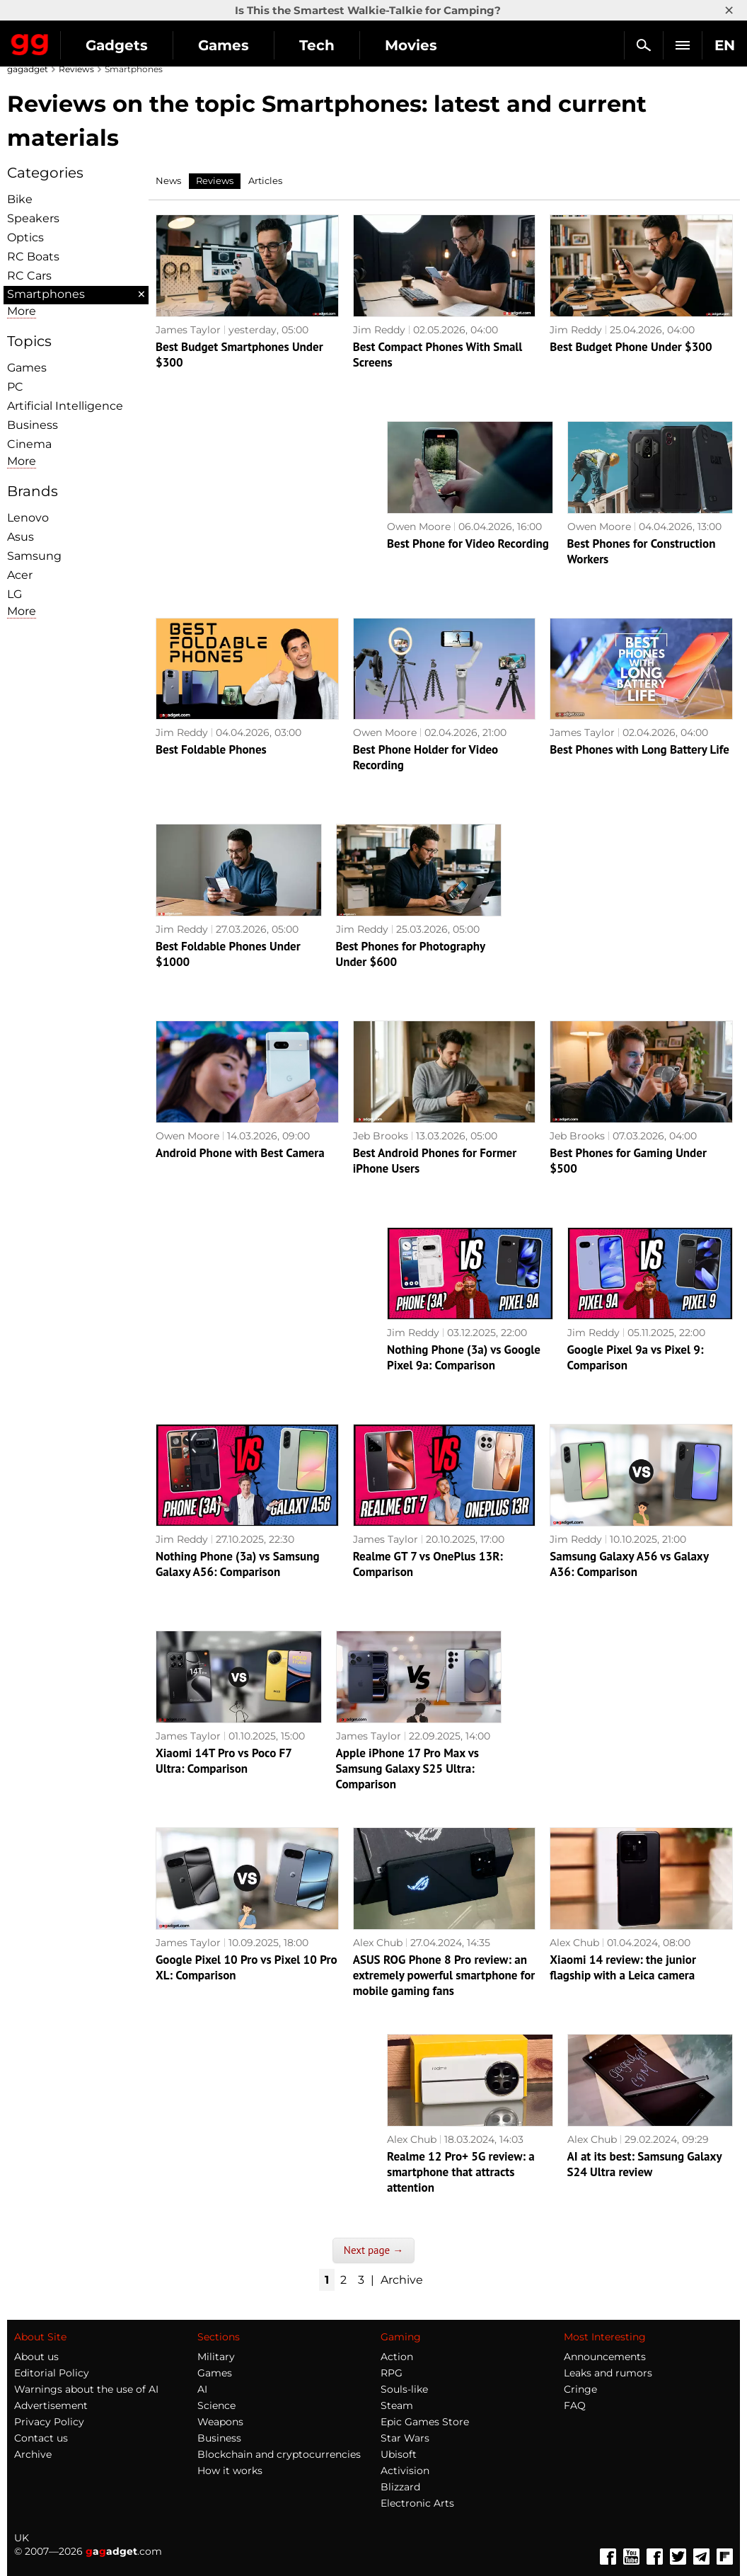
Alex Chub (378, 1942)
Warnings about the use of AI (86, 2389)
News (168, 180)
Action (397, 2356)
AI (202, 2389)
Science (216, 2405)
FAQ (575, 2405)
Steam (397, 2405)
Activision (405, 2470)
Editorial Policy (51, 2373)
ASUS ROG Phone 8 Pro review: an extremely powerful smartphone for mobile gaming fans (444, 1975)
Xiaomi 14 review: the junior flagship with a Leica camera (623, 1967)
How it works (229, 2470)
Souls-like (404, 2389)
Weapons (220, 2421)
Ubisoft (399, 2454)
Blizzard (400, 2486)
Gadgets (117, 45)
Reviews (76, 69)
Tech (317, 45)
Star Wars (405, 2438)
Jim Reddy (379, 330)
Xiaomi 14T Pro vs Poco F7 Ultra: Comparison (223, 1760)
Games (223, 45)
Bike (20, 199)
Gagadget (30, 42)
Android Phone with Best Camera (240, 1153)
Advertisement (51, 2405)
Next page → (373, 2250)
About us (36, 2356)
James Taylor (188, 330)
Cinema (29, 444)
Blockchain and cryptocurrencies (279, 2454)
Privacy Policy (49, 2421)
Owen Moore (419, 526)
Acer (20, 575)
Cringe (580, 2389)
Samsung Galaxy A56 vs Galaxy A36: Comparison (629, 1564)
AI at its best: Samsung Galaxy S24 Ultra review (644, 2164)
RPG (392, 2373)
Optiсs (25, 237)
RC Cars (29, 275)
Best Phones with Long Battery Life (639, 749)
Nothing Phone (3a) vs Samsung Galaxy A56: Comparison (238, 1564)
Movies (411, 45)
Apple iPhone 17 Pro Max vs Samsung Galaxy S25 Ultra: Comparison (407, 1768)
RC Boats (33, 256)
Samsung (34, 556)
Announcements (605, 2356)
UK (21, 2537)
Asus (20, 537)
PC (15, 386)
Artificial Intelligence (65, 406)
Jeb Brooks (380, 1136)
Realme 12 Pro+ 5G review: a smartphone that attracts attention (461, 2172)
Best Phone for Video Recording (468, 543)
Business (32, 425)
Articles (265, 180)
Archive (402, 2280)
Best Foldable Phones (211, 749)
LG (14, 594)
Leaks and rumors (608, 2373)
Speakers (33, 218)
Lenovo (28, 517)
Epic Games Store (425, 2421)
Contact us (41, 2438)
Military (216, 2356)
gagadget (27, 69)
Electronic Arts (417, 2503)
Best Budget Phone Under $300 (631, 347)
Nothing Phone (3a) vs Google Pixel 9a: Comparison (463, 1357)
